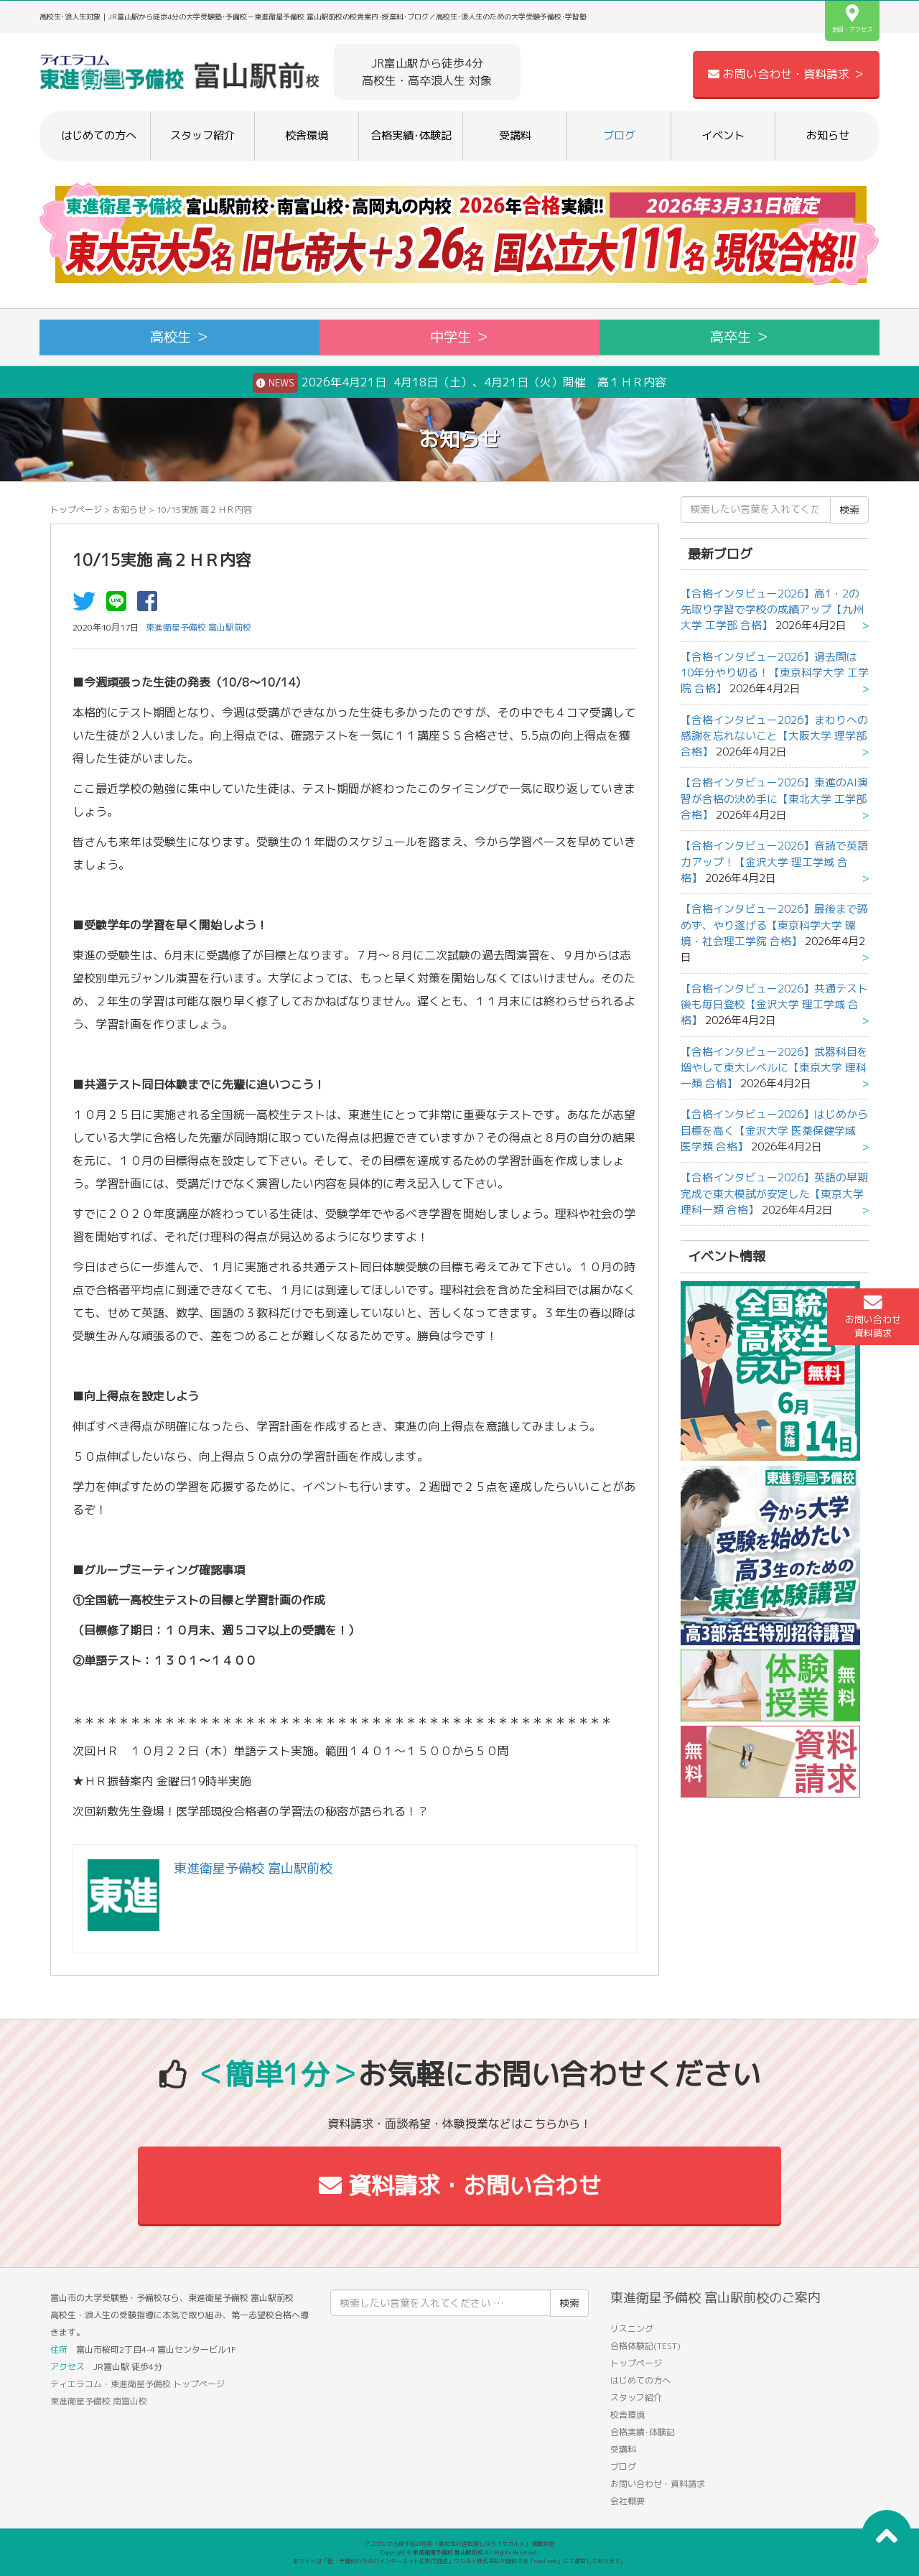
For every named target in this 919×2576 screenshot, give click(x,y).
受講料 (515, 135)
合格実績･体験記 (411, 135)
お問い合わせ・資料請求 (657, 2484)
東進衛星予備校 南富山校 (98, 2401)
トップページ (76, 509)
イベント (723, 135)
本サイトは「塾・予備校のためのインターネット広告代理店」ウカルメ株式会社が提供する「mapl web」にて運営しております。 (459, 2561)
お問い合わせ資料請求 (873, 1316)
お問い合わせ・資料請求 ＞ (786, 74)
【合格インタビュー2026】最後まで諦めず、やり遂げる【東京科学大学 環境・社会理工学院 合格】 (774, 925)
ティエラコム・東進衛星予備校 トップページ (137, 2384)
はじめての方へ (98, 135)
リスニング (631, 2328)
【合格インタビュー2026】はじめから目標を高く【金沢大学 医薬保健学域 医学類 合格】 (774, 1130)
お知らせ (827, 135)
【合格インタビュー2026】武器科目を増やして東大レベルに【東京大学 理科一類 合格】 (774, 1068)
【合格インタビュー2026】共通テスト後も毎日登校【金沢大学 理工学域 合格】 (774, 1004)
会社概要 (627, 2501)
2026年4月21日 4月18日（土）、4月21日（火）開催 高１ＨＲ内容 (459, 383)
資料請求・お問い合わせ (460, 2185)
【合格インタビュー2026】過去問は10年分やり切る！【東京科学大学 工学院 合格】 (775, 673)
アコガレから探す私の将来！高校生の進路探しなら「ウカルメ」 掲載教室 (459, 2543)
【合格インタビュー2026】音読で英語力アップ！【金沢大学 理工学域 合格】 (774, 861)
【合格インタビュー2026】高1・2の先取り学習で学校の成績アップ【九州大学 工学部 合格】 (772, 609)
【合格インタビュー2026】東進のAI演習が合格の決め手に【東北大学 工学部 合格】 (774, 798)
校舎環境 (306, 135)
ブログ (619, 135)
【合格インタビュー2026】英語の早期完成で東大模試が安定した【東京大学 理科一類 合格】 (774, 1193)
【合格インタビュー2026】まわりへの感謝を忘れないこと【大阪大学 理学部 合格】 (774, 736)
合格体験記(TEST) (645, 2346)
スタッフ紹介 (202, 135)
